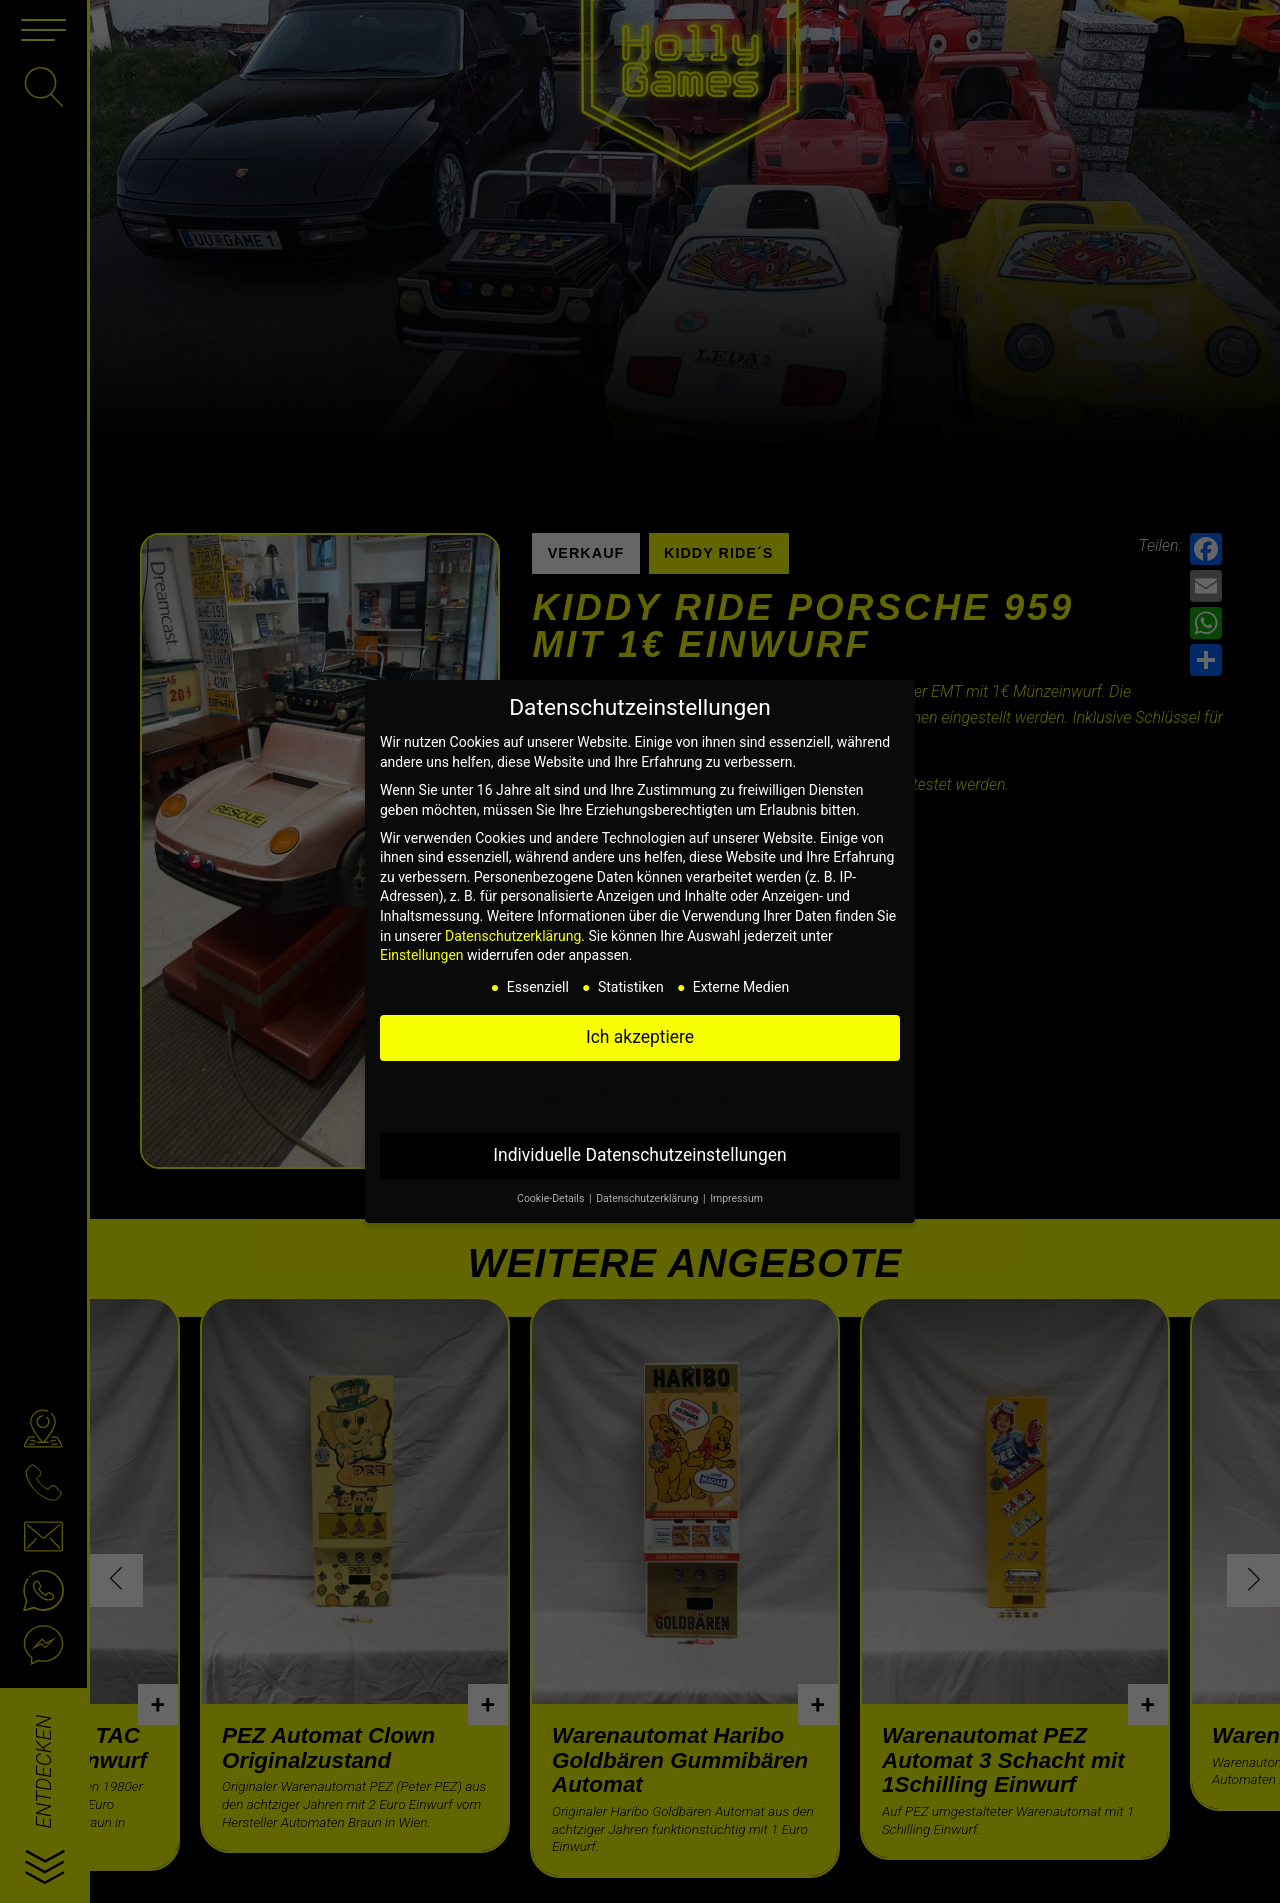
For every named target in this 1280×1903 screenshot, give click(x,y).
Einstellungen (422, 955)
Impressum (736, 1198)
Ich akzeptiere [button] (640, 1037)
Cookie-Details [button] (552, 1198)
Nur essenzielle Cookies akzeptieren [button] (640, 1096)
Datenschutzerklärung (513, 936)
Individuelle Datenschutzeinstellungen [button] (639, 1155)
